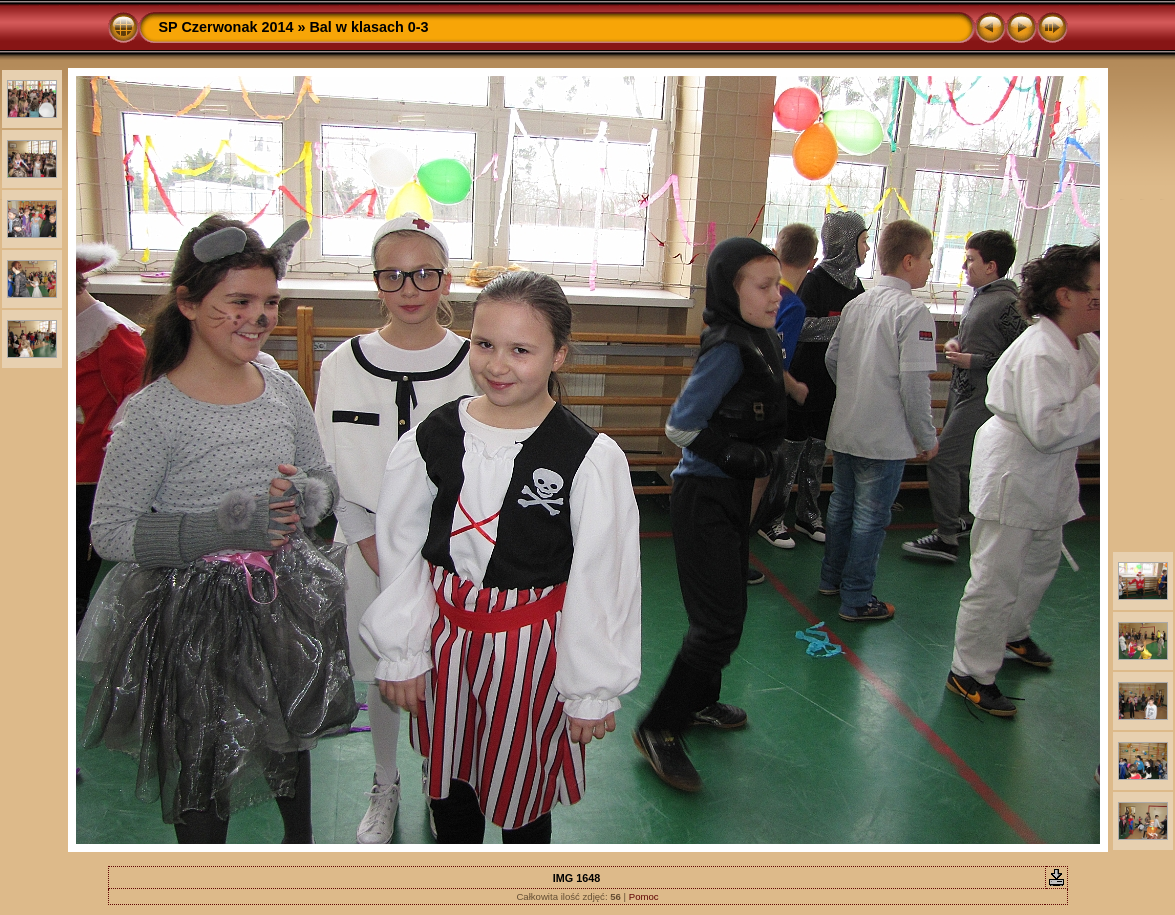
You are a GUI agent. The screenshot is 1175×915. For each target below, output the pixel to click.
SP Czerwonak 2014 (226, 27)
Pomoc (644, 896)
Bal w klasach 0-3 (368, 27)
